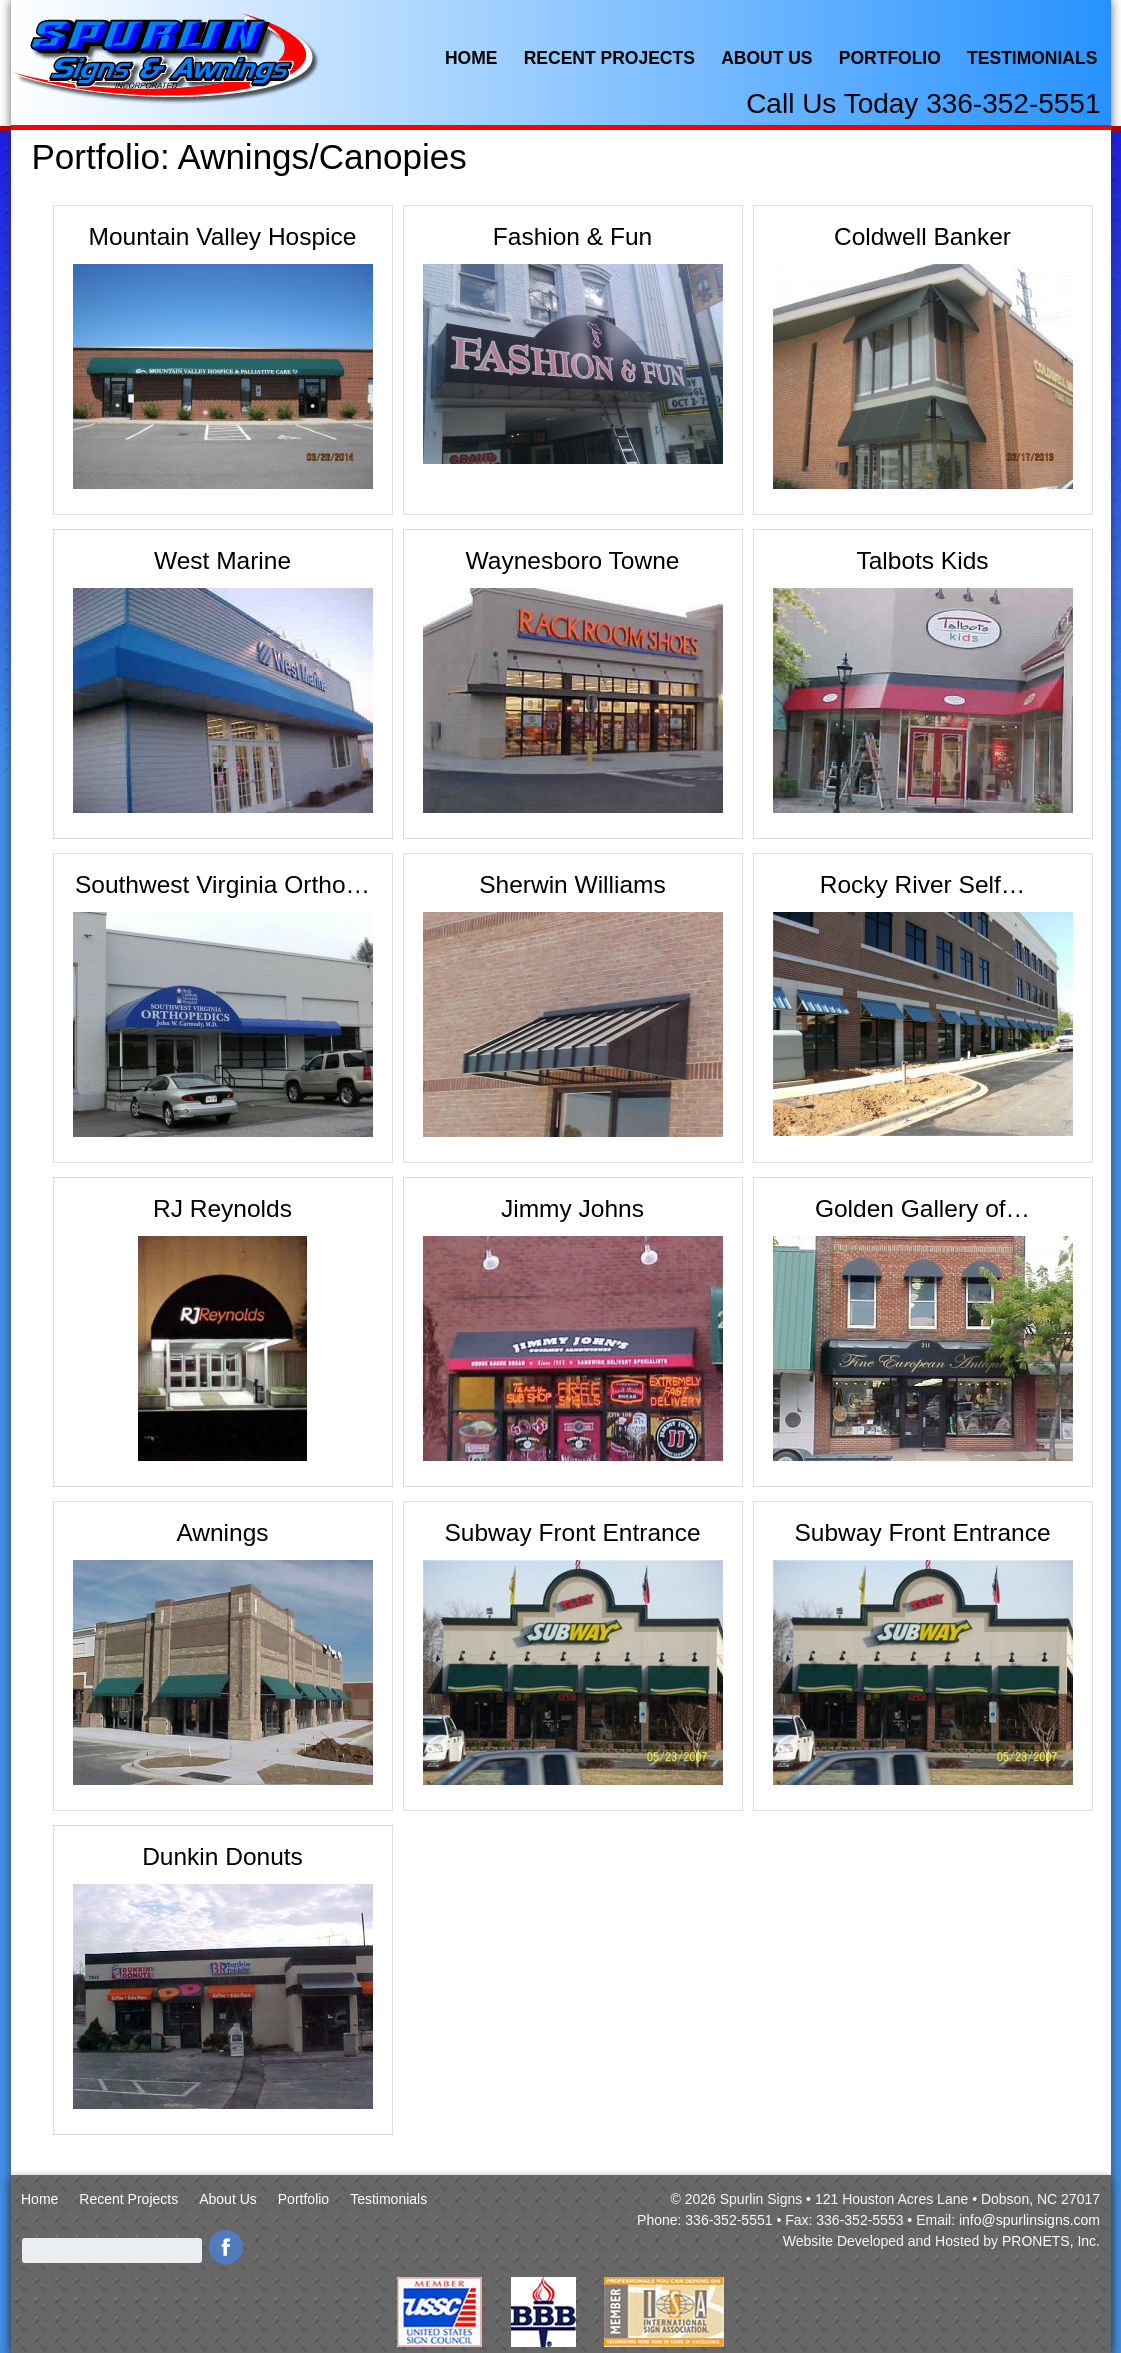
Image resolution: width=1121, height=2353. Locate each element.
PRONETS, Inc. (1051, 2241)
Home (471, 58)
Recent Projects (609, 58)
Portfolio (890, 58)
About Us (766, 58)
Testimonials (1032, 58)
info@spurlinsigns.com (1029, 2220)
